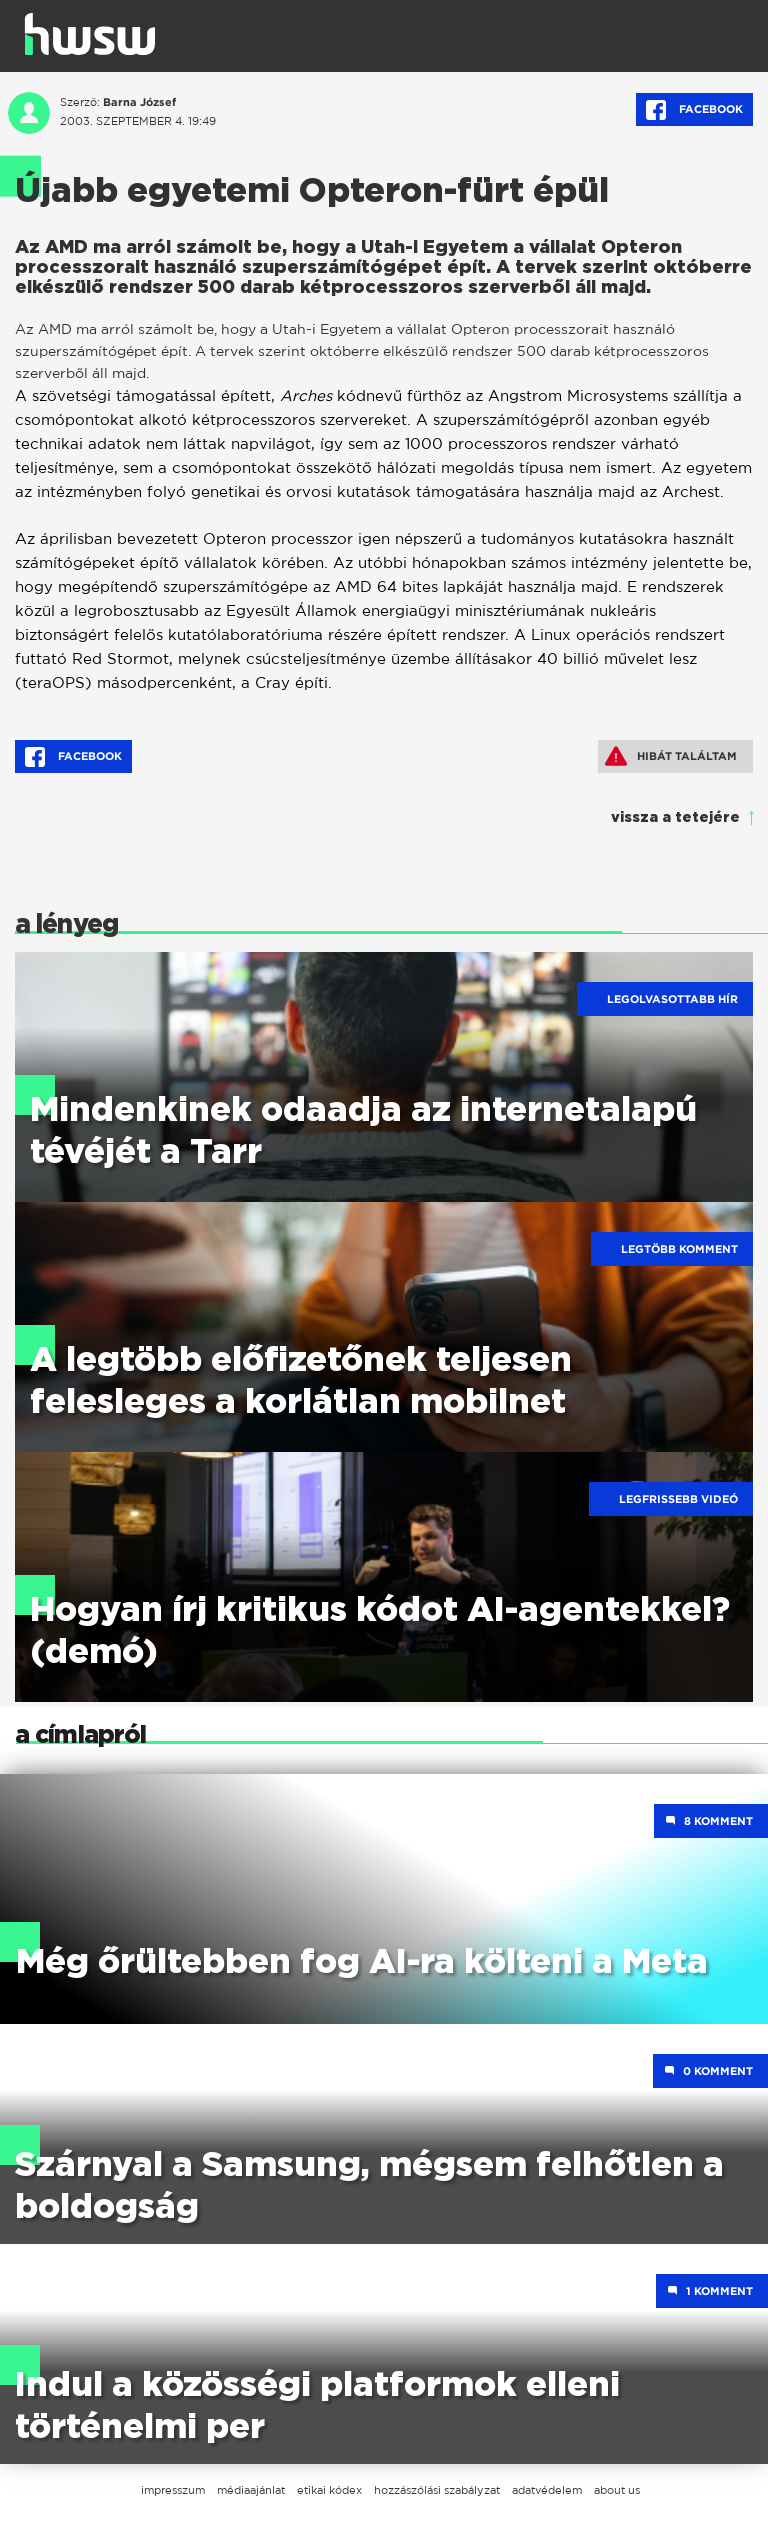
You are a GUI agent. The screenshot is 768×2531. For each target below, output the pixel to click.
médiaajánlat (251, 2490)
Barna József (139, 102)
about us (617, 2490)
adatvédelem (547, 2490)
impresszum (173, 2490)
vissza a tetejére (675, 818)
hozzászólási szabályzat (437, 2490)
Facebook (694, 110)
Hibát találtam (671, 756)
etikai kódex (329, 2490)
